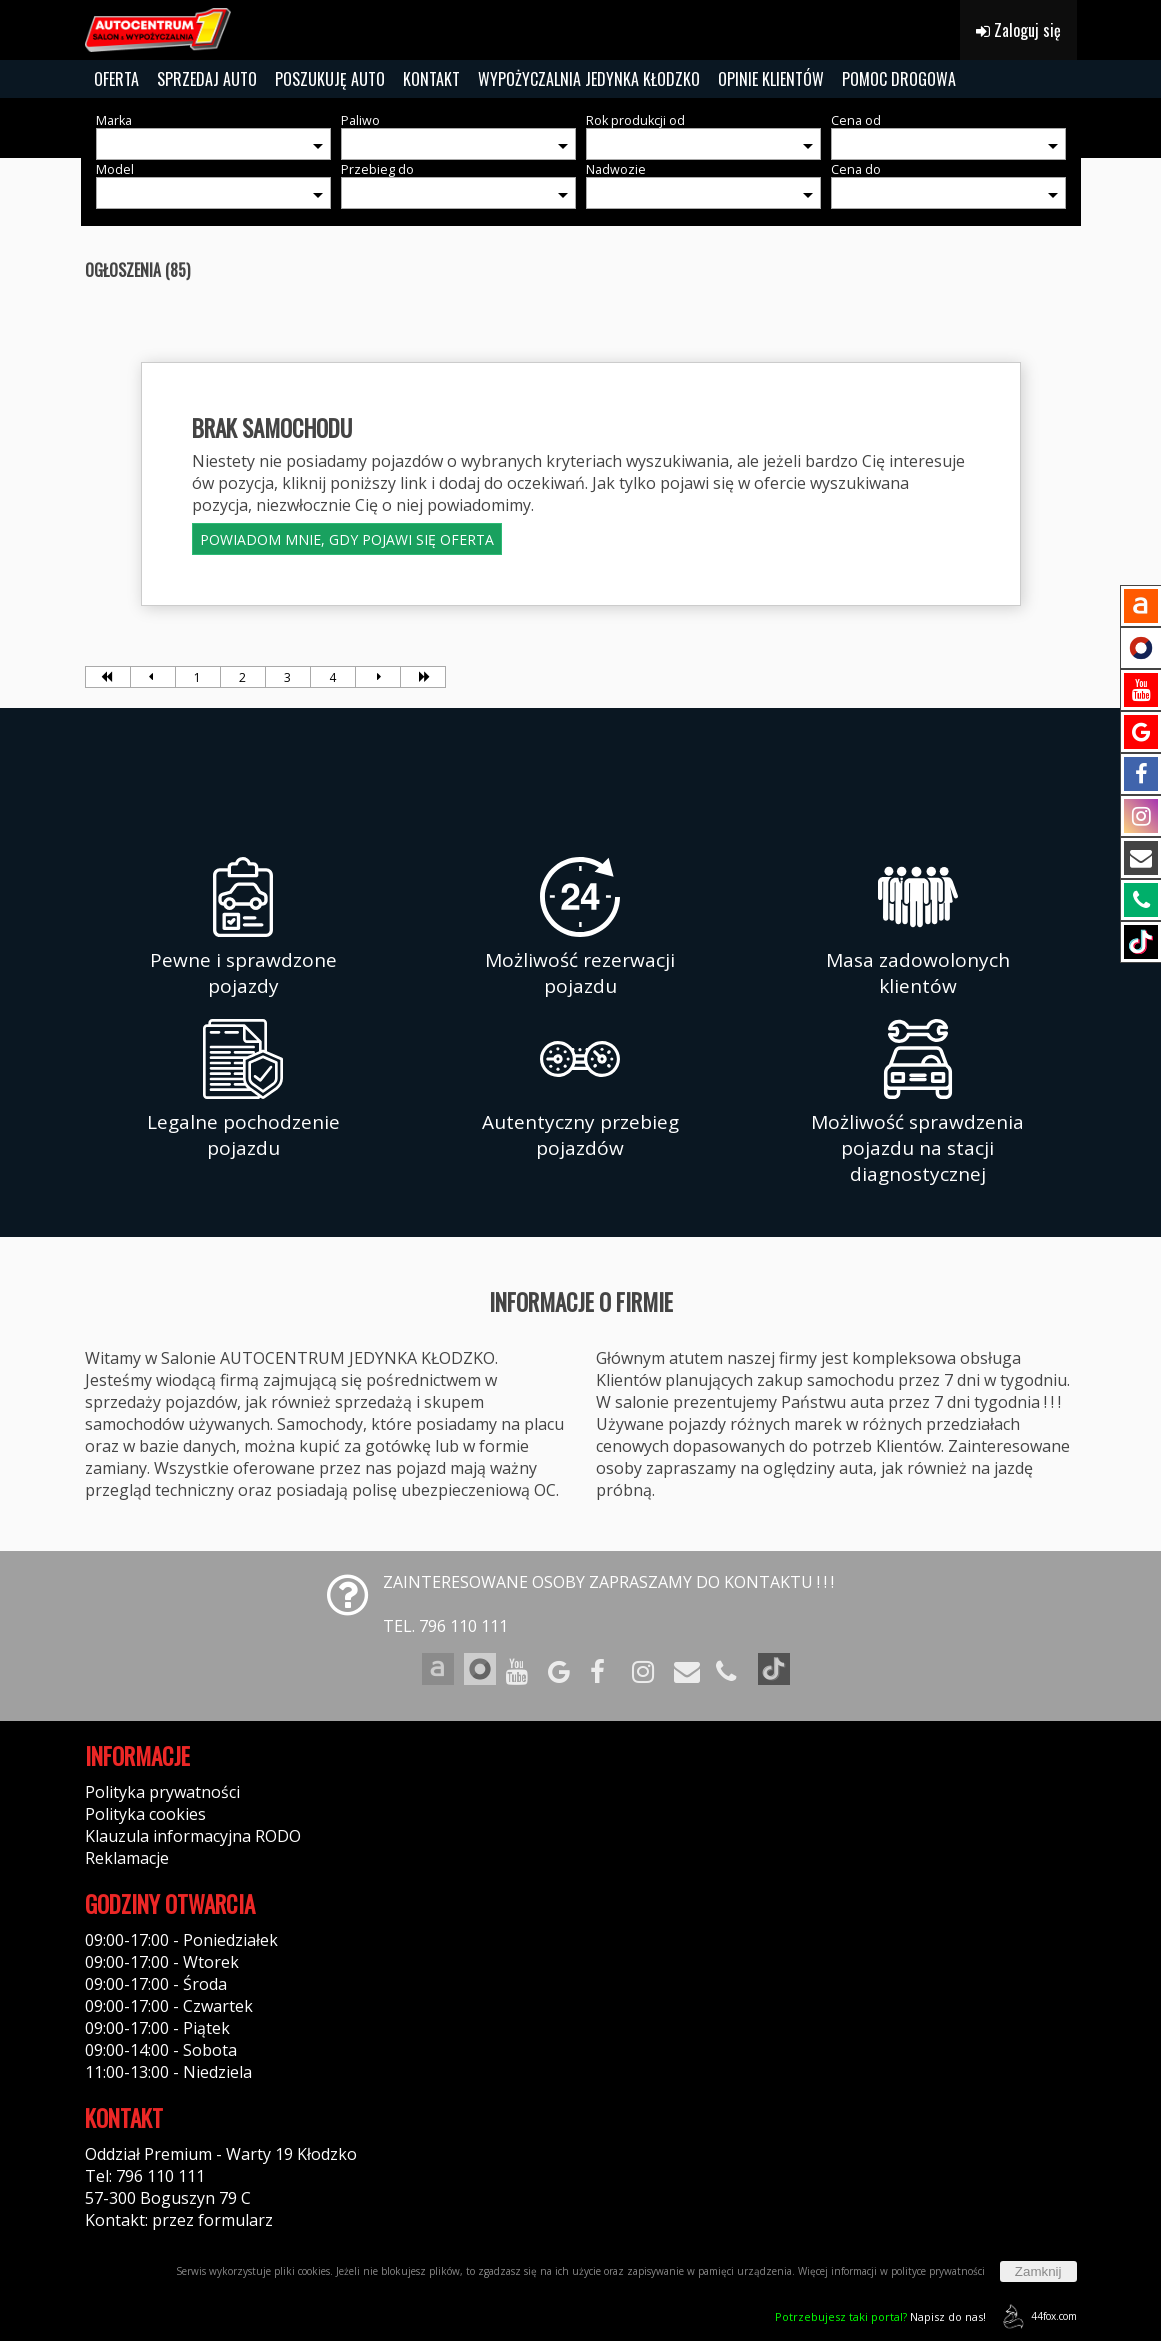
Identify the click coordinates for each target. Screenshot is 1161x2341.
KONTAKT (431, 79)
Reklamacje (127, 1858)
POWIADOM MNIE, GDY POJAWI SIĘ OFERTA (347, 539)
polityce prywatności (938, 2271)
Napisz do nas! (880, 2316)
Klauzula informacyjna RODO (193, 1836)
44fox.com (1036, 2316)
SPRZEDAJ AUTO (207, 79)
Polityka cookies (145, 1814)
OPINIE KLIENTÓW (771, 79)
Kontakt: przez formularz (179, 2220)
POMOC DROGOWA (899, 79)
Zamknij (1038, 2271)
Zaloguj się (1018, 30)
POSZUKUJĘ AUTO (330, 79)
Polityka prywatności (162, 1792)
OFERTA (116, 79)
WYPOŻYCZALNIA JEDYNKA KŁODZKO (589, 79)
